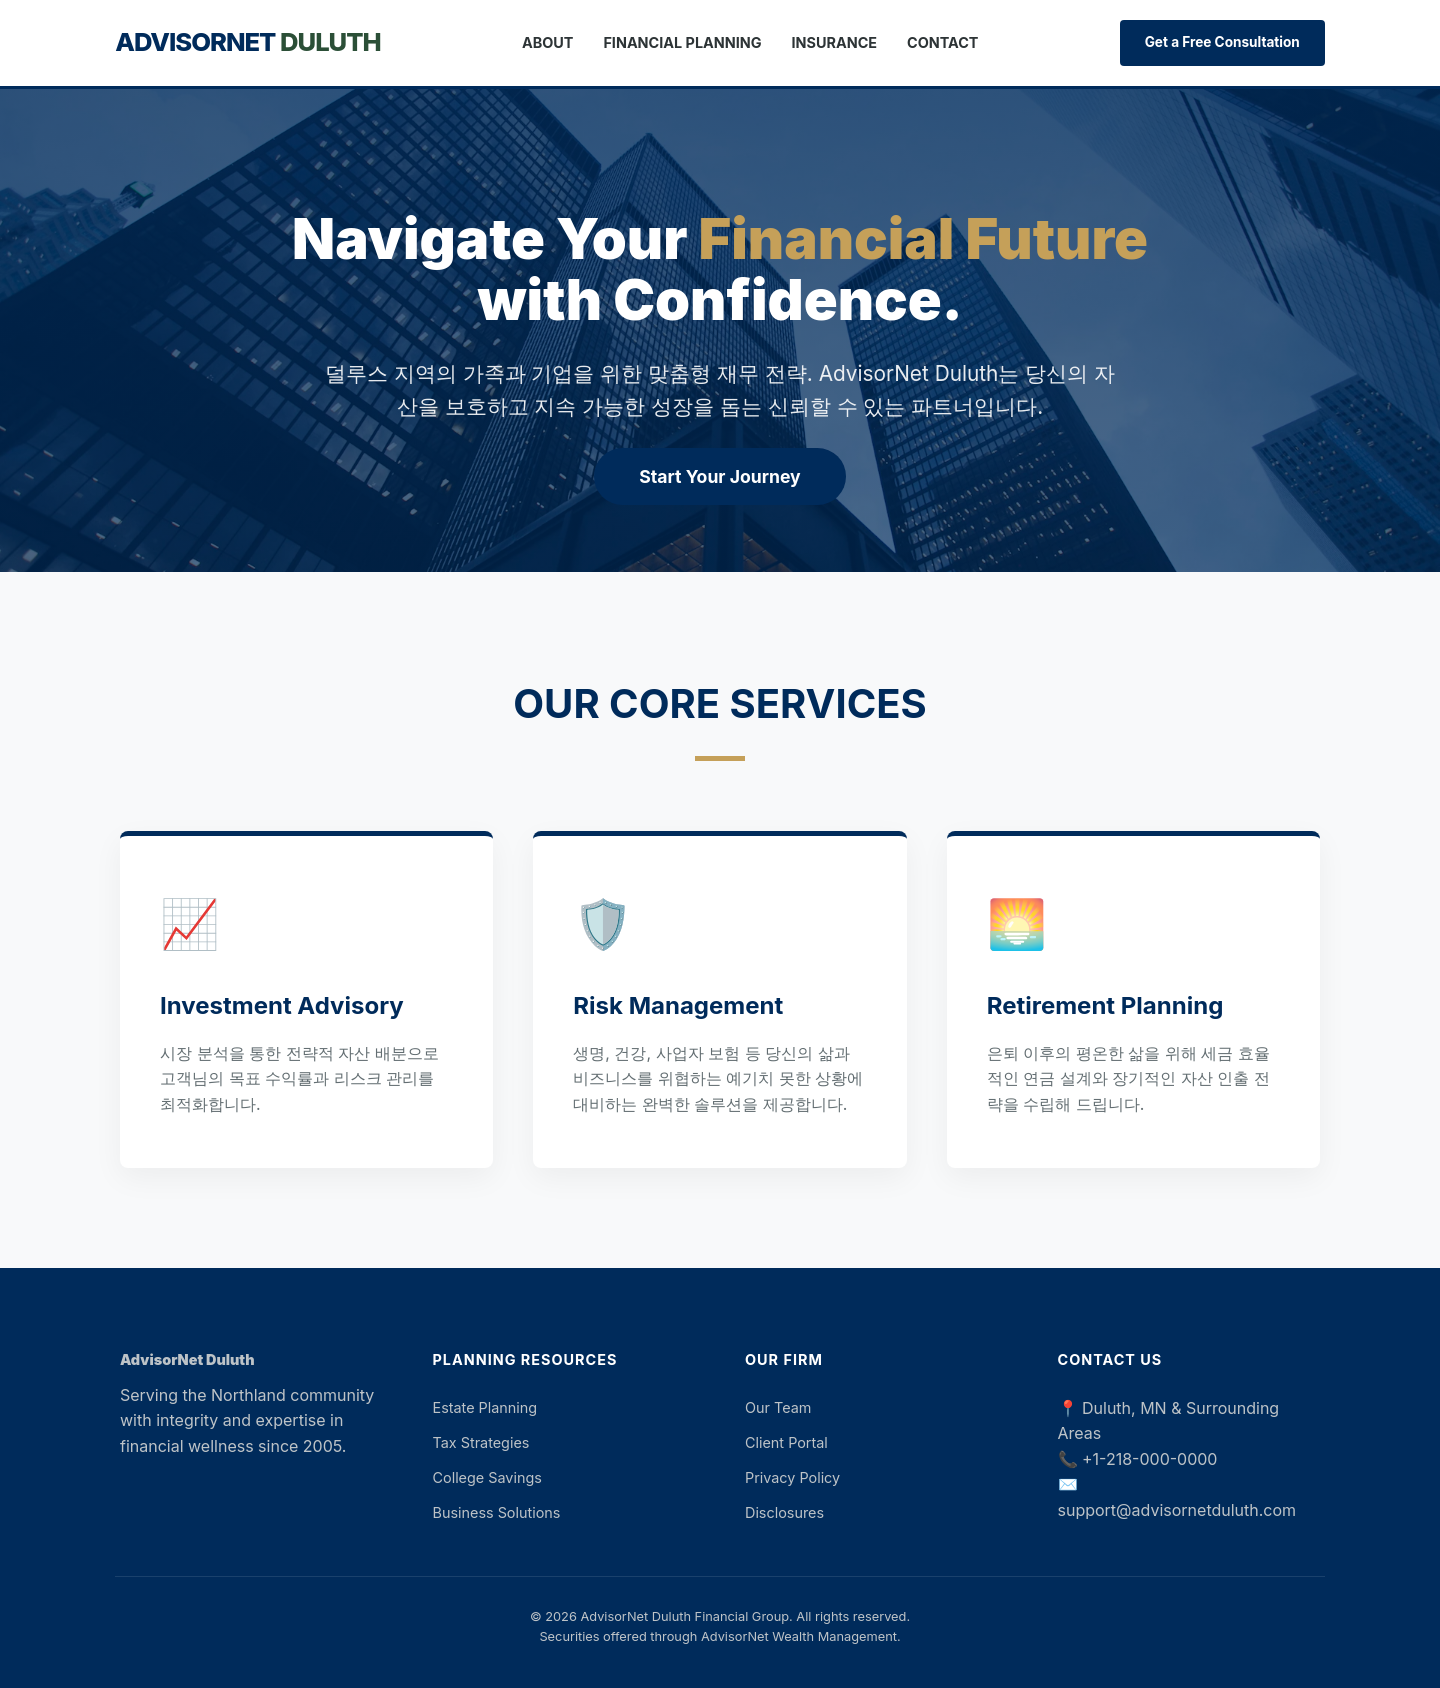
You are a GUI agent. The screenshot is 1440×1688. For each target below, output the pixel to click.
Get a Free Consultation (1222, 42)
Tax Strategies (481, 1442)
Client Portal (786, 1442)
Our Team (778, 1407)
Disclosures (784, 1512)
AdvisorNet (248, 41)
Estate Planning (485, 1407)
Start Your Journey (719, 476)
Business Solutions (497, 1512)
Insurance (835, 42)
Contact (942, 42)
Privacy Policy (792, 1477)
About (548, 42)
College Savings (487, 1477)
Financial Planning (682, 42)
